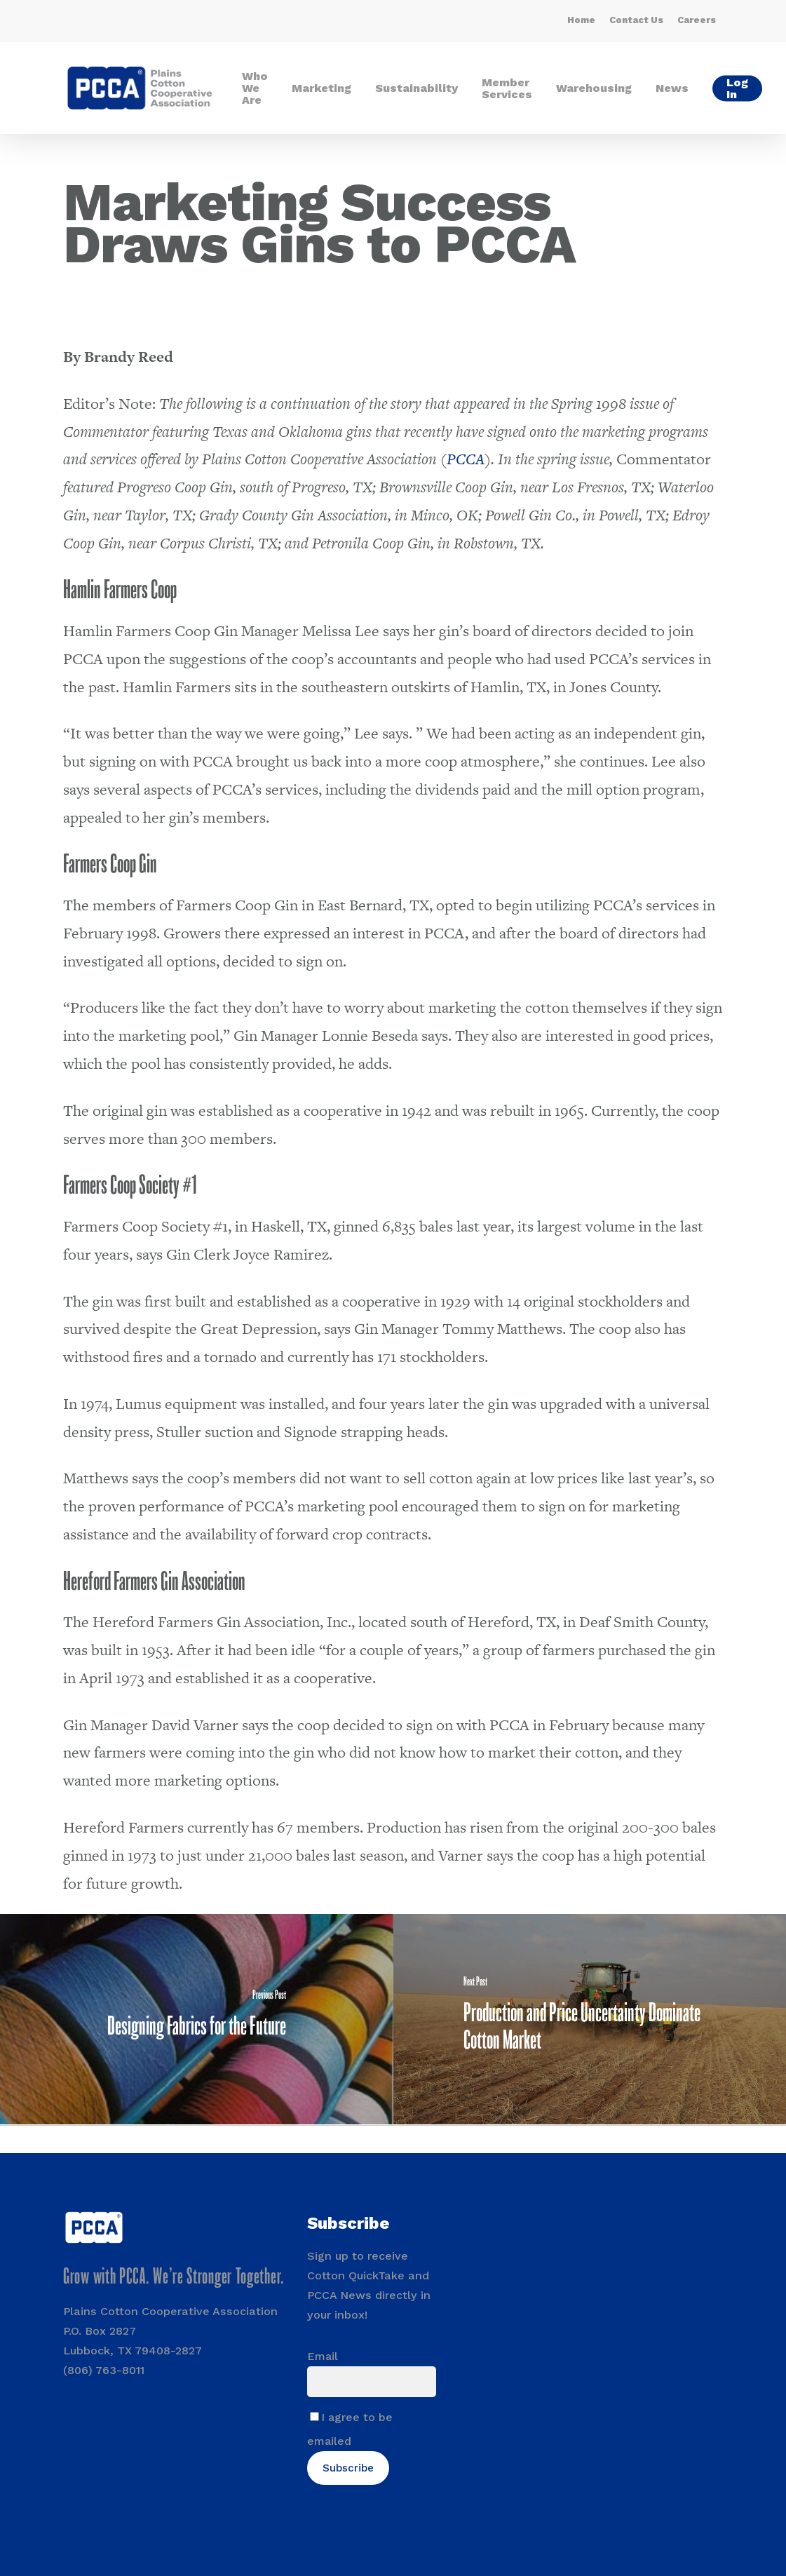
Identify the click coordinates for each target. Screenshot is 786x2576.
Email (322, 2356)
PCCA (466, 459)
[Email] (371, 2381)
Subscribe (348, 2468)
